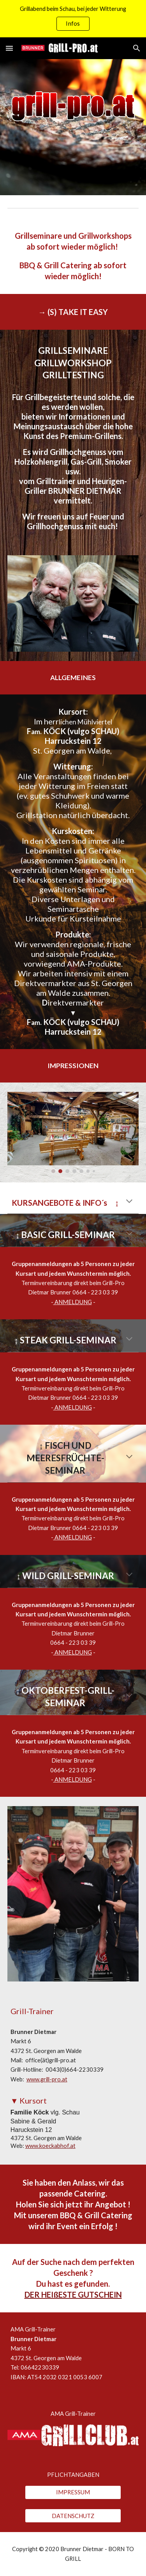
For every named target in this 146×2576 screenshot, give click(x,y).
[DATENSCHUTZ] (72, 2516)
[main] (73, 256)
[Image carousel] (73, 1132)
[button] (9, 48)
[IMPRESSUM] (72, 2492)
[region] (73, 18)
